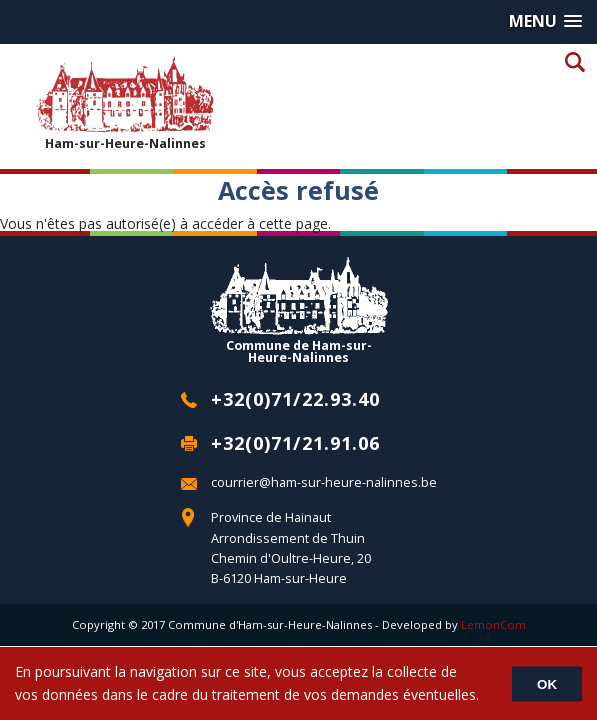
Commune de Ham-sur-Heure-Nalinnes (299, 310)
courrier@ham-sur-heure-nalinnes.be (324, 482)
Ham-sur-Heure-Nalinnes (125, 102)
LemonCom (493, 624)
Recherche (574, 61)
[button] (545, 21)
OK (547, 683)
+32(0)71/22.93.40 (295, 399)
